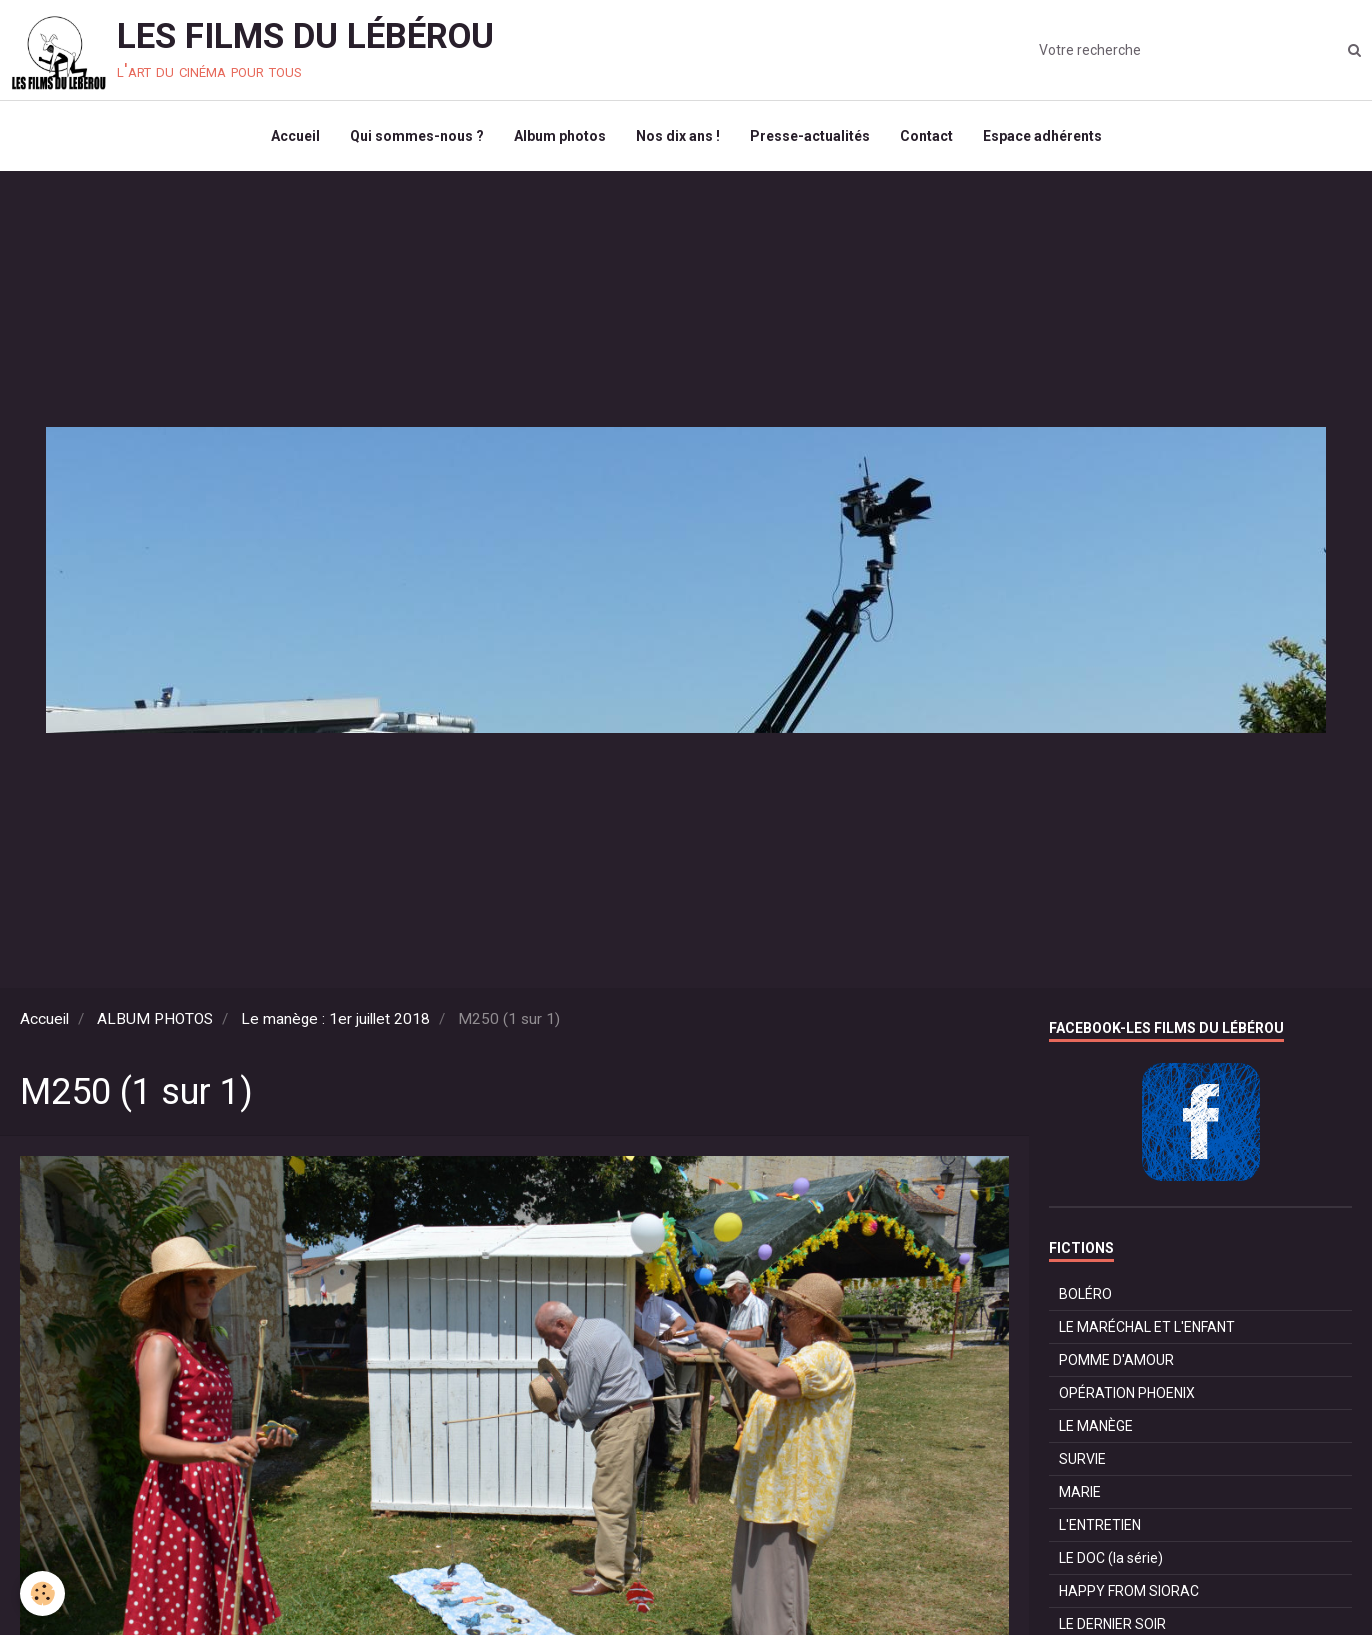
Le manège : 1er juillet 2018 (335, 1019)
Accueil (295, 136)
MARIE (1080, 1492)
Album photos (560, 136)
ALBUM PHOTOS (155, 1019)
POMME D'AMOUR (1116, 1360)
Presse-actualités (810, 136)
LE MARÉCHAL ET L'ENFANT (1147, 1327)
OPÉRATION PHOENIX (1127, 1393)
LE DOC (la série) (1111, 1558)
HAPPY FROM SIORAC (1129, 1591)
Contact (926, 136)
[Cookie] (42, 1593)
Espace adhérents (1042, 136)
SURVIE (1082, 1459)
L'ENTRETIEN (1100, 1525)
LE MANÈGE (1096, 1426)
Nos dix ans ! (678, 136)
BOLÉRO (1085, 1294)
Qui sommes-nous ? (417, 136)
